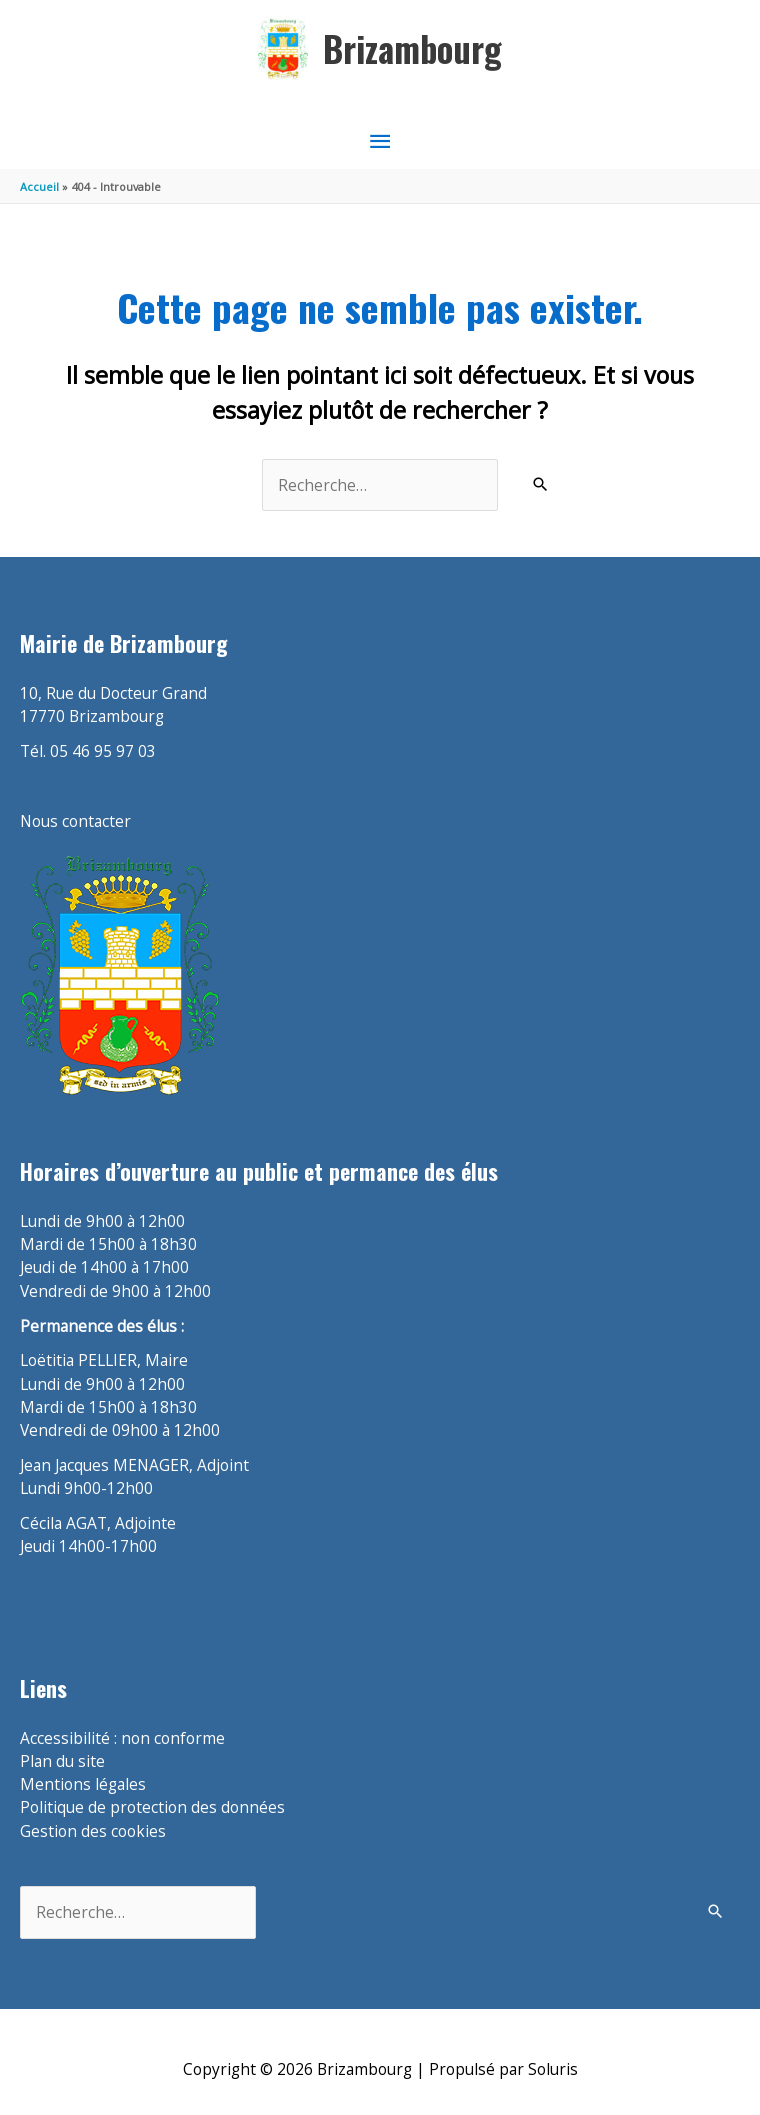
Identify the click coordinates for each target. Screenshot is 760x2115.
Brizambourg (412, 48)
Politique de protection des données (152, 1807)
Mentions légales (83, 1784)
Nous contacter (75, 821)
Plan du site (62, 1761)
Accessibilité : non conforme (122, 1738)
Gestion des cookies (93, 1831)
